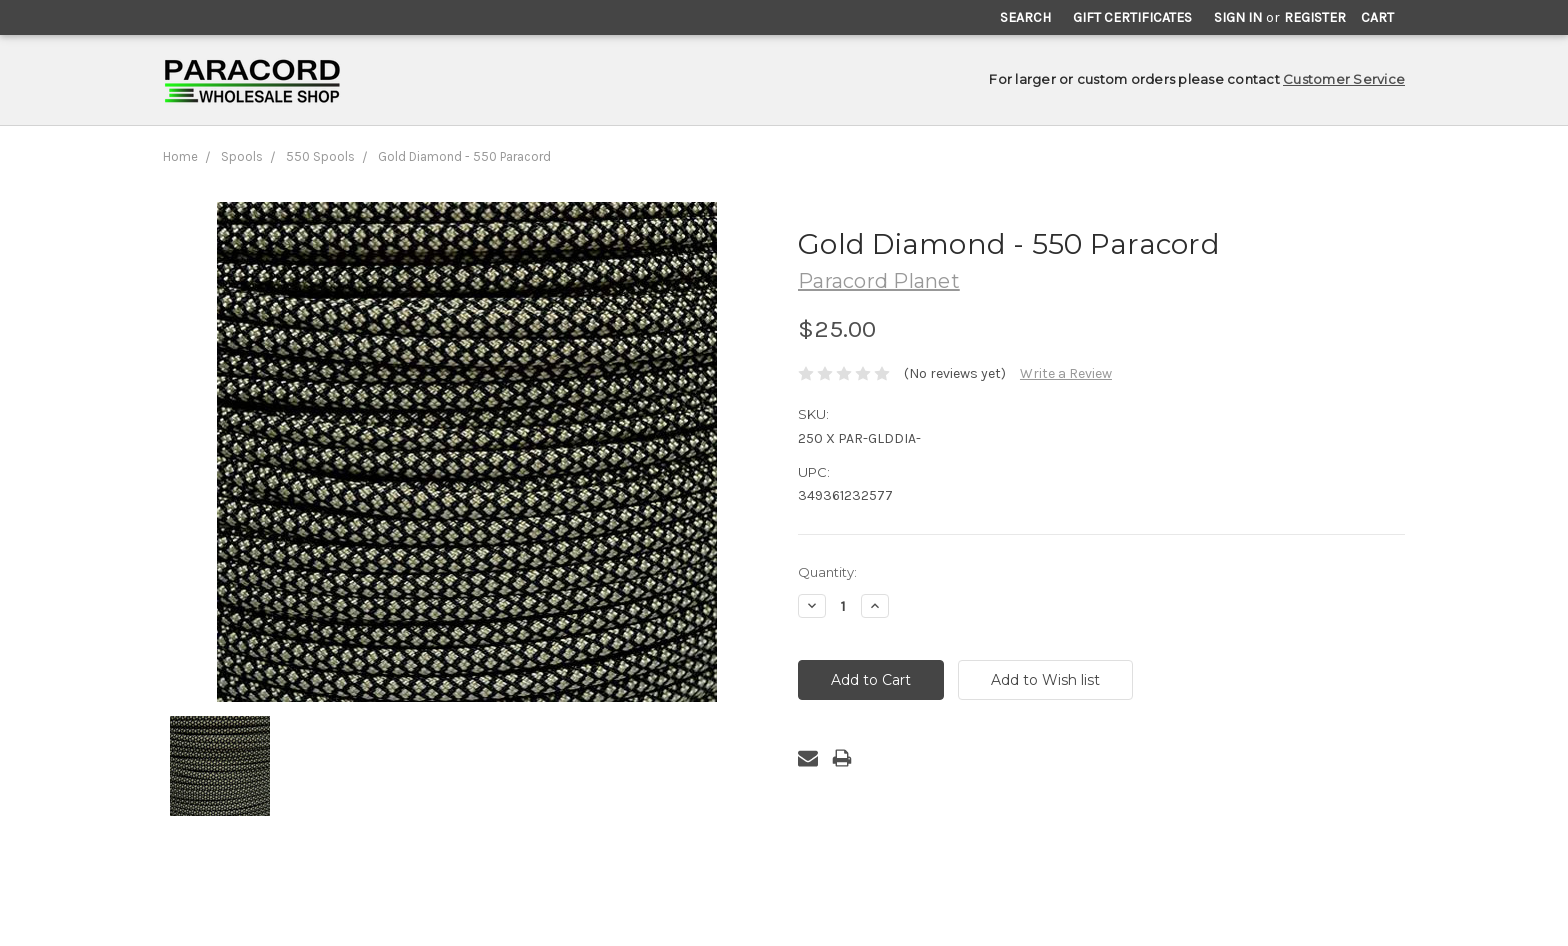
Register (1315, 17)
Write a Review (1066, 373)
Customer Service (1344, 79)
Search (1025, 17)
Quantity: (827, 572)
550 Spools (320, 156)
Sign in (1238, 17)
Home (180, 156)
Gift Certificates (1132, 17)
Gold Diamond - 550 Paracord (464, 156)
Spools (242, 156)
